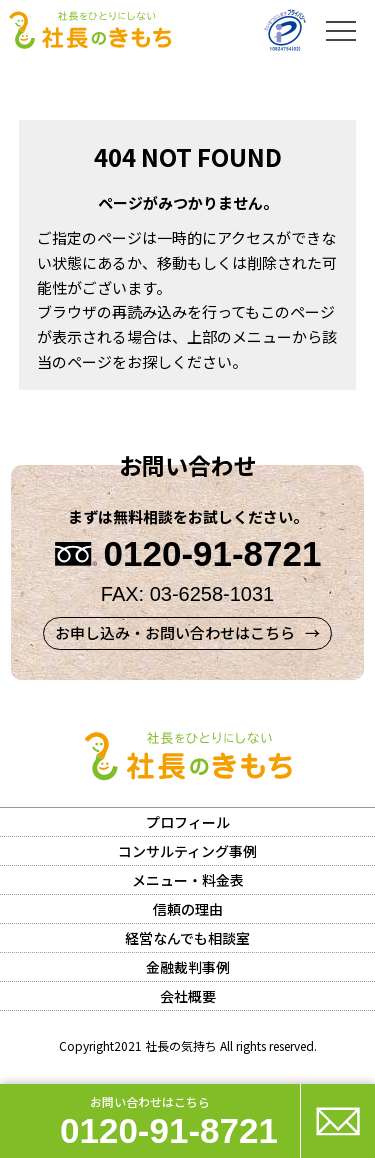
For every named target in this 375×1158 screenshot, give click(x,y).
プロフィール (188, 822)
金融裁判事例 (188, 967)
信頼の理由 (188, 909)
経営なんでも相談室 (187, 938)
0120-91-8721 (169, 1130)
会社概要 (188, 996)
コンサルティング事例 (187, 851)
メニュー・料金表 (188, 880)
